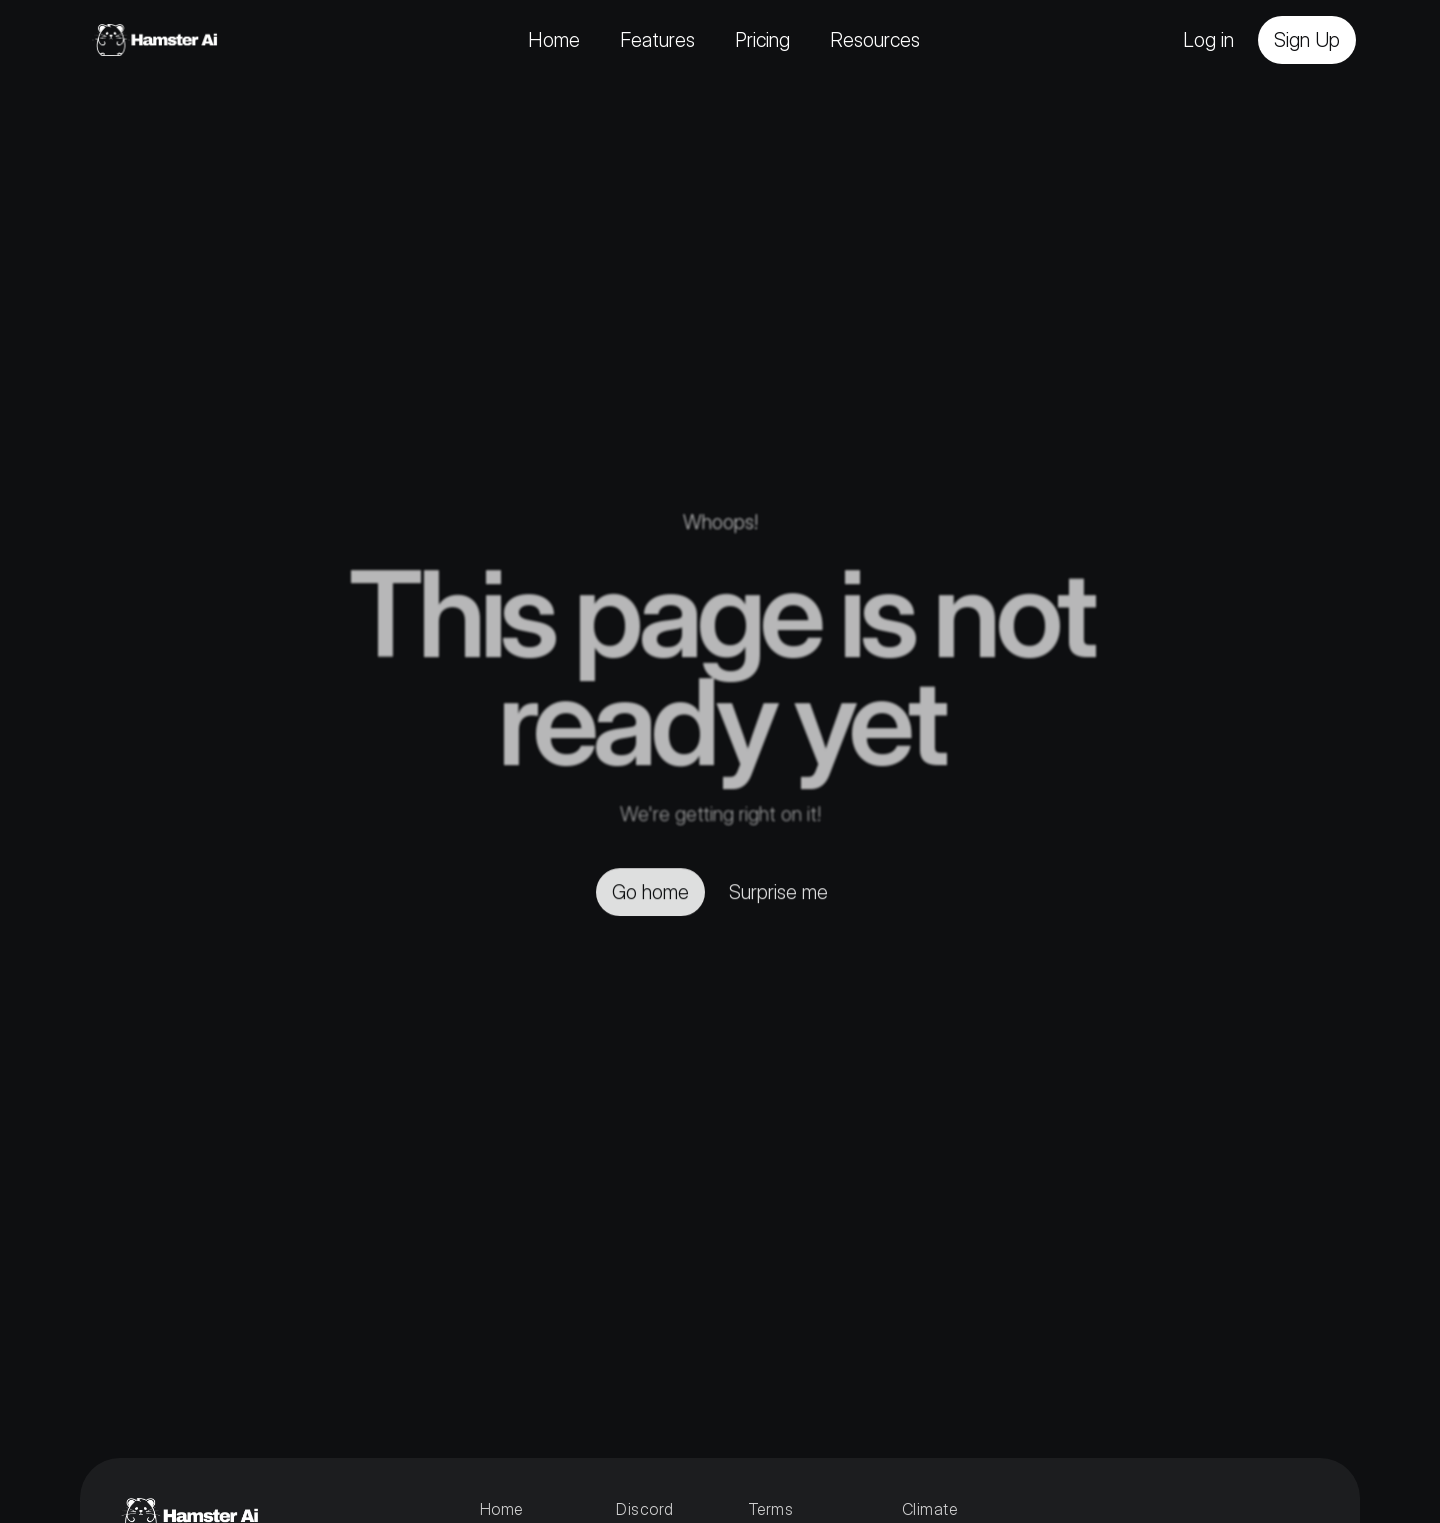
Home (501, 1509)
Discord (644, 1509)
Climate (932, 1509)
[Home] (155, 40)
